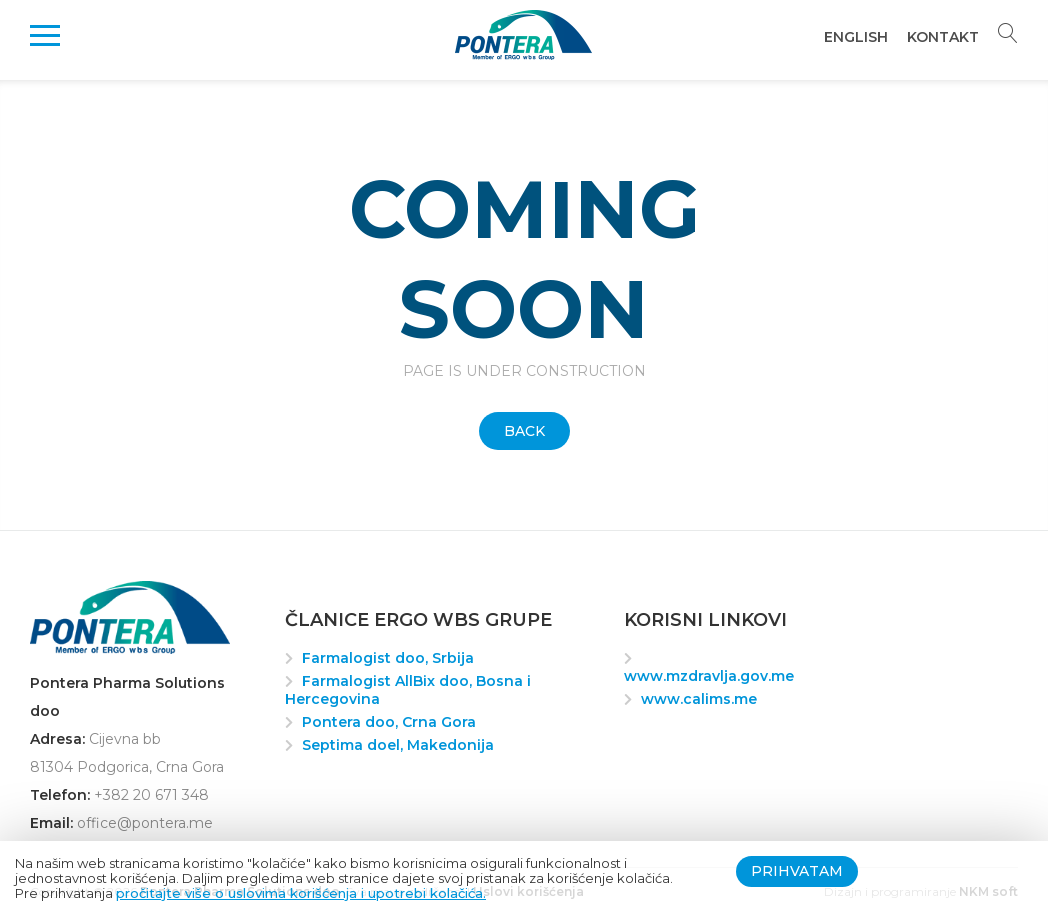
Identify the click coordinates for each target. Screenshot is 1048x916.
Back (524, 431)
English (856, 37)
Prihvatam (797, 871)
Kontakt (943, 37)
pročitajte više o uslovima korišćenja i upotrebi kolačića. (301, 893)
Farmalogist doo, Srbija (388, 658)
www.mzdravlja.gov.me (709, 676)
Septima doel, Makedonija (398, 745)
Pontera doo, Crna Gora (389, 722)
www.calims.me (699, 699)
